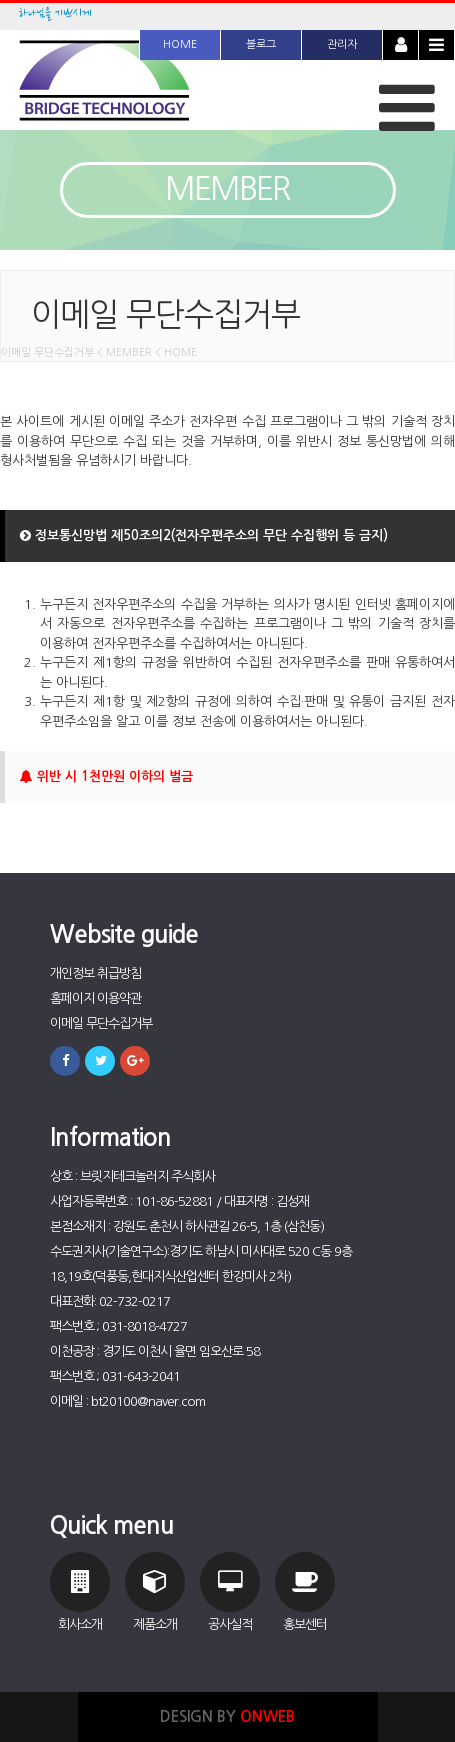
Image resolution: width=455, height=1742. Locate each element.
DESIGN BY (227, 1716)
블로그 (261, 44)
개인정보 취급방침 (95, 973)
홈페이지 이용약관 (95, 998)
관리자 (342, 44)
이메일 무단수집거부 (101, 1023)
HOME (180, 44)
